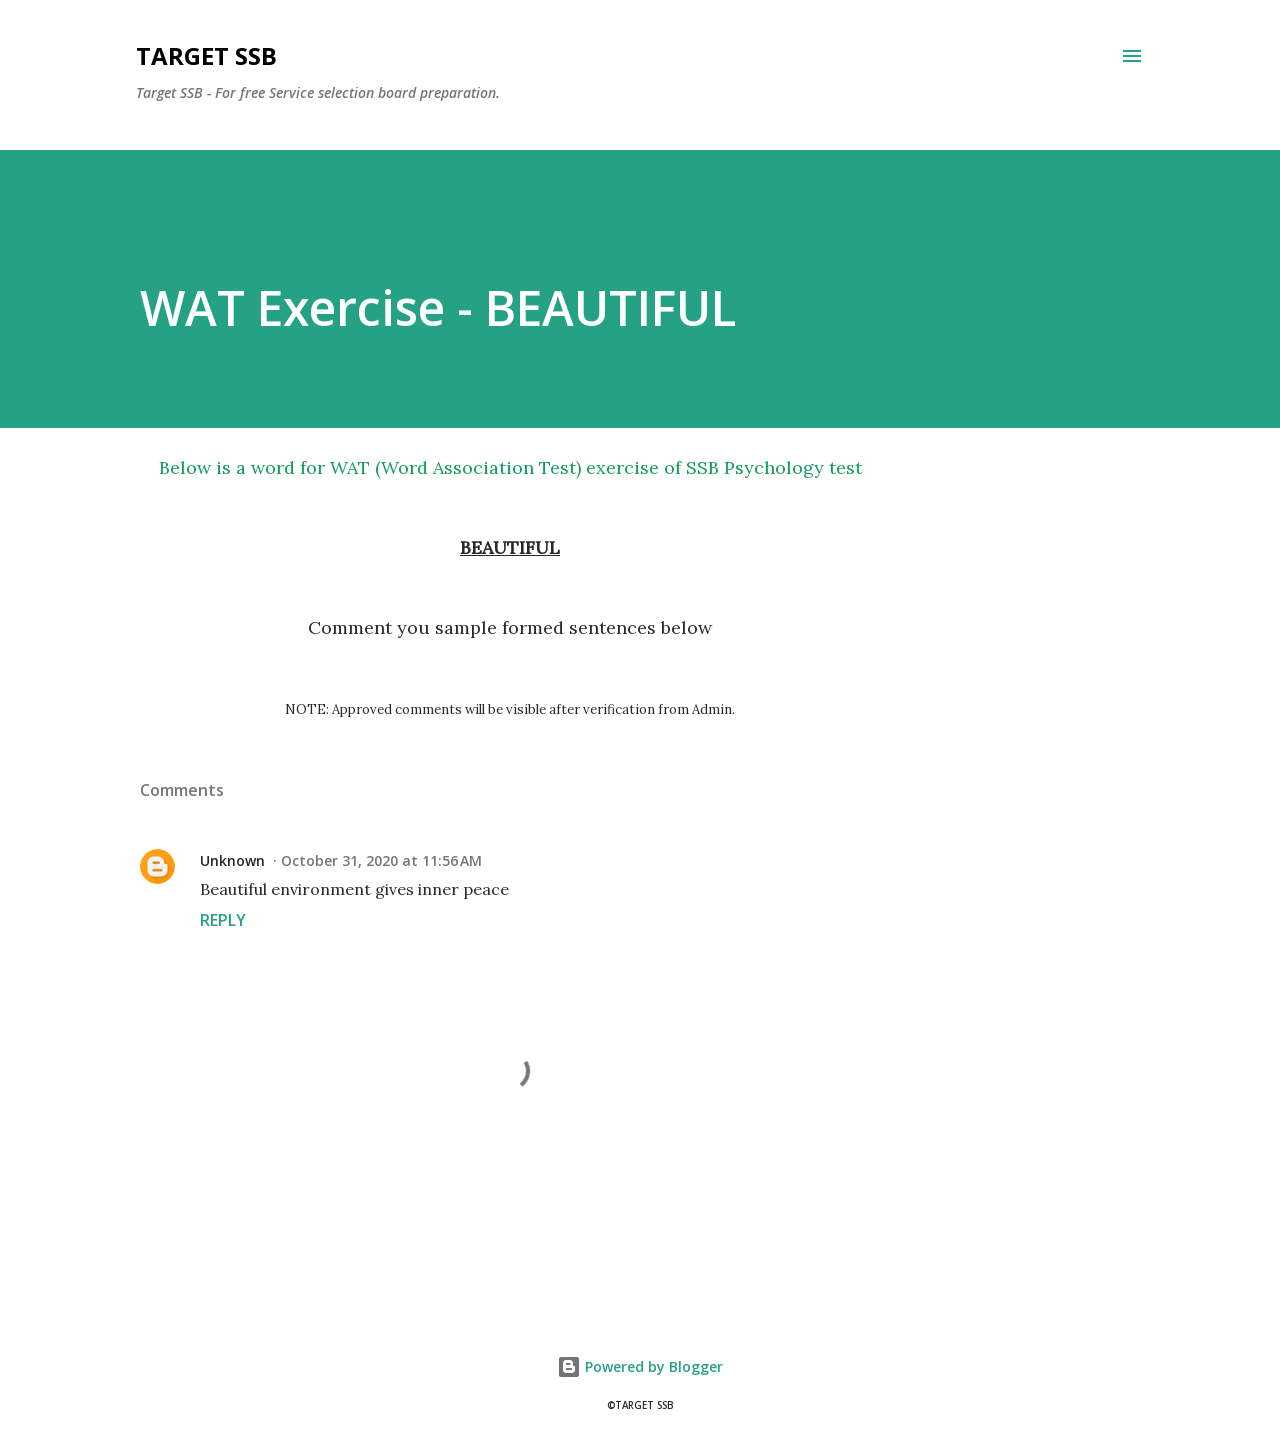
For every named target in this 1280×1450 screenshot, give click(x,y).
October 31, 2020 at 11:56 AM (381, 860)
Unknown (232, 860)
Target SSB (206, 55)
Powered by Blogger (640, 1366)
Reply (223, 920)
